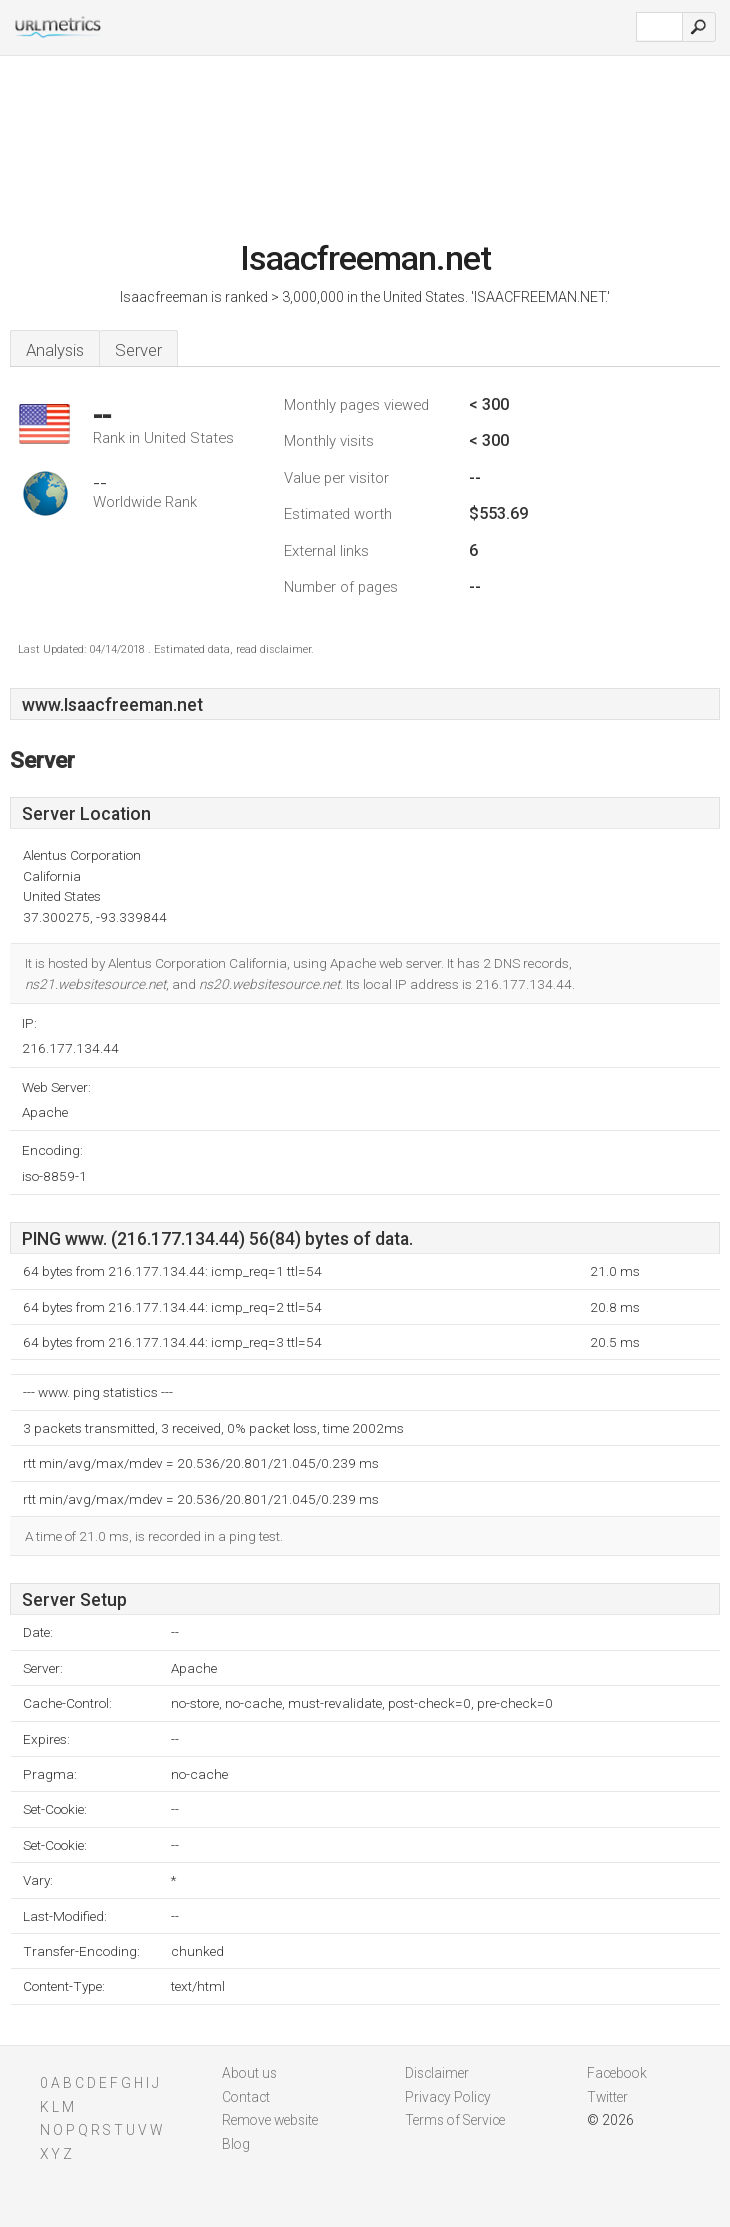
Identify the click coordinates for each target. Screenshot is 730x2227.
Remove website (270, 2120)
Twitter (607, 2097)
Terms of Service (455, 2120)
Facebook (617, 2073)
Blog (236, 2144)
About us (249, 2073)
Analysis (55, 350)
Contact (246, 2097)
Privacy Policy (448, 2097)
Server (138, 350)
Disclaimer (437, 2073)
